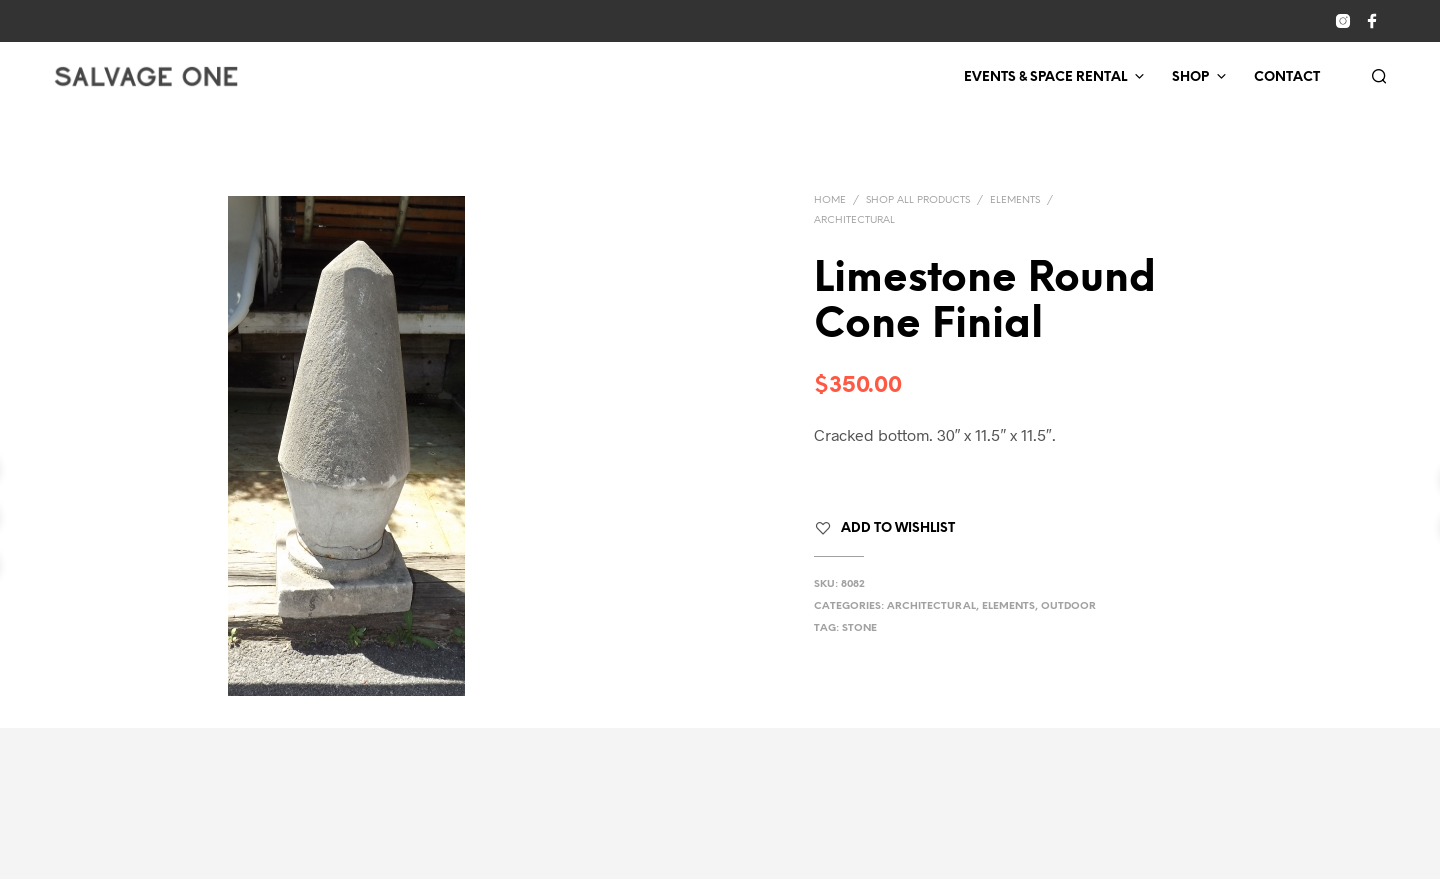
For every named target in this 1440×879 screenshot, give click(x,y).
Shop (1190, 77)
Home (830, 200)
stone (859, 628)
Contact (1287, 77)
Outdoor (1068, 606)
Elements (1015, 200)
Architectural (854, 220)
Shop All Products (918, 200)
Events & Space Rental (1045, 77)
